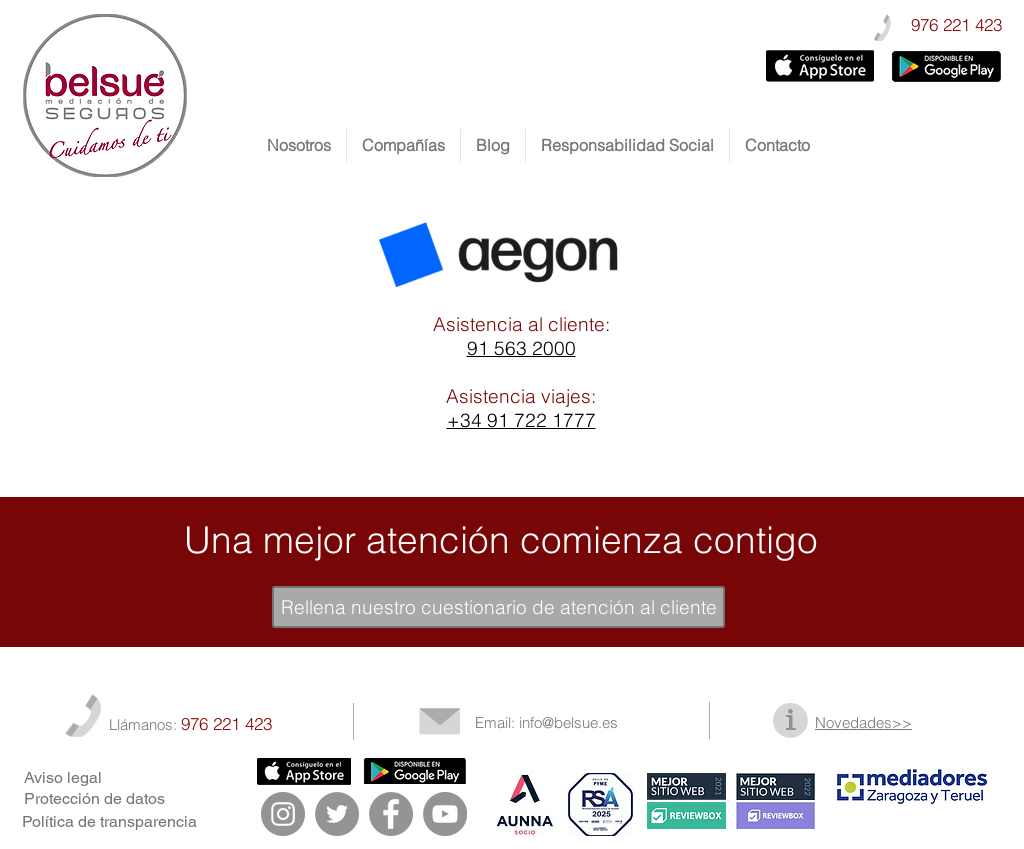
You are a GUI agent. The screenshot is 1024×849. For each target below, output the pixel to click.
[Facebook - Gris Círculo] (391, 814)
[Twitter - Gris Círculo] (337, 814)
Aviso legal (63, 777)
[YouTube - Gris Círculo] (445, 814)
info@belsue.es (568, 722)
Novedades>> (863, 722)
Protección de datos (94, 798)
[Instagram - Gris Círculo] (283, 814)
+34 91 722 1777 (521, 420)
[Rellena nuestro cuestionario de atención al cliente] (498, 607)
